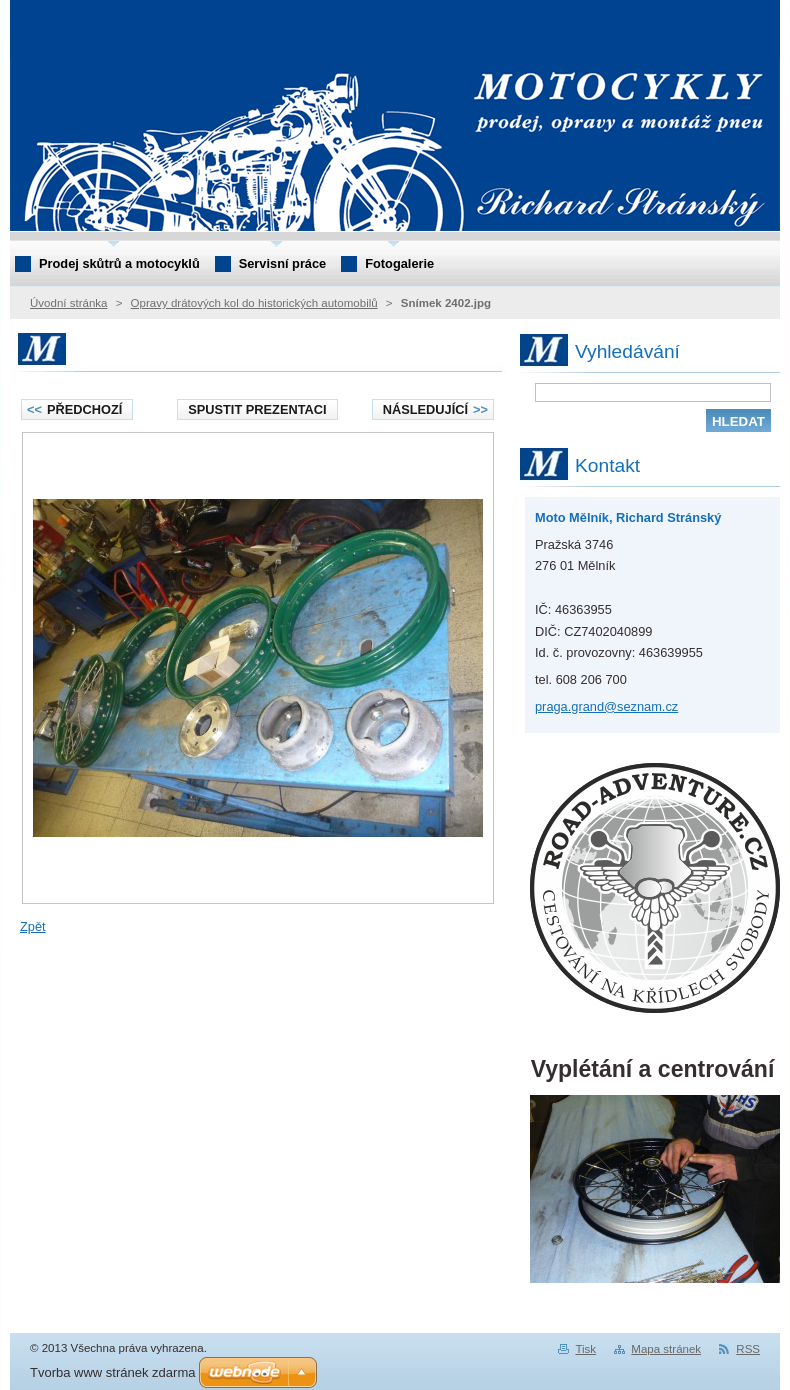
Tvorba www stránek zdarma (112, 1372)
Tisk (585, 1349)
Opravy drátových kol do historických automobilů (254, 303)
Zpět (33, 926)
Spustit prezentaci (257, 409)
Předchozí (74, 409)
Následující (435, 409)
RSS (748, 1349)
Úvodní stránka (68, 303)
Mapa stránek (666, 1349)
